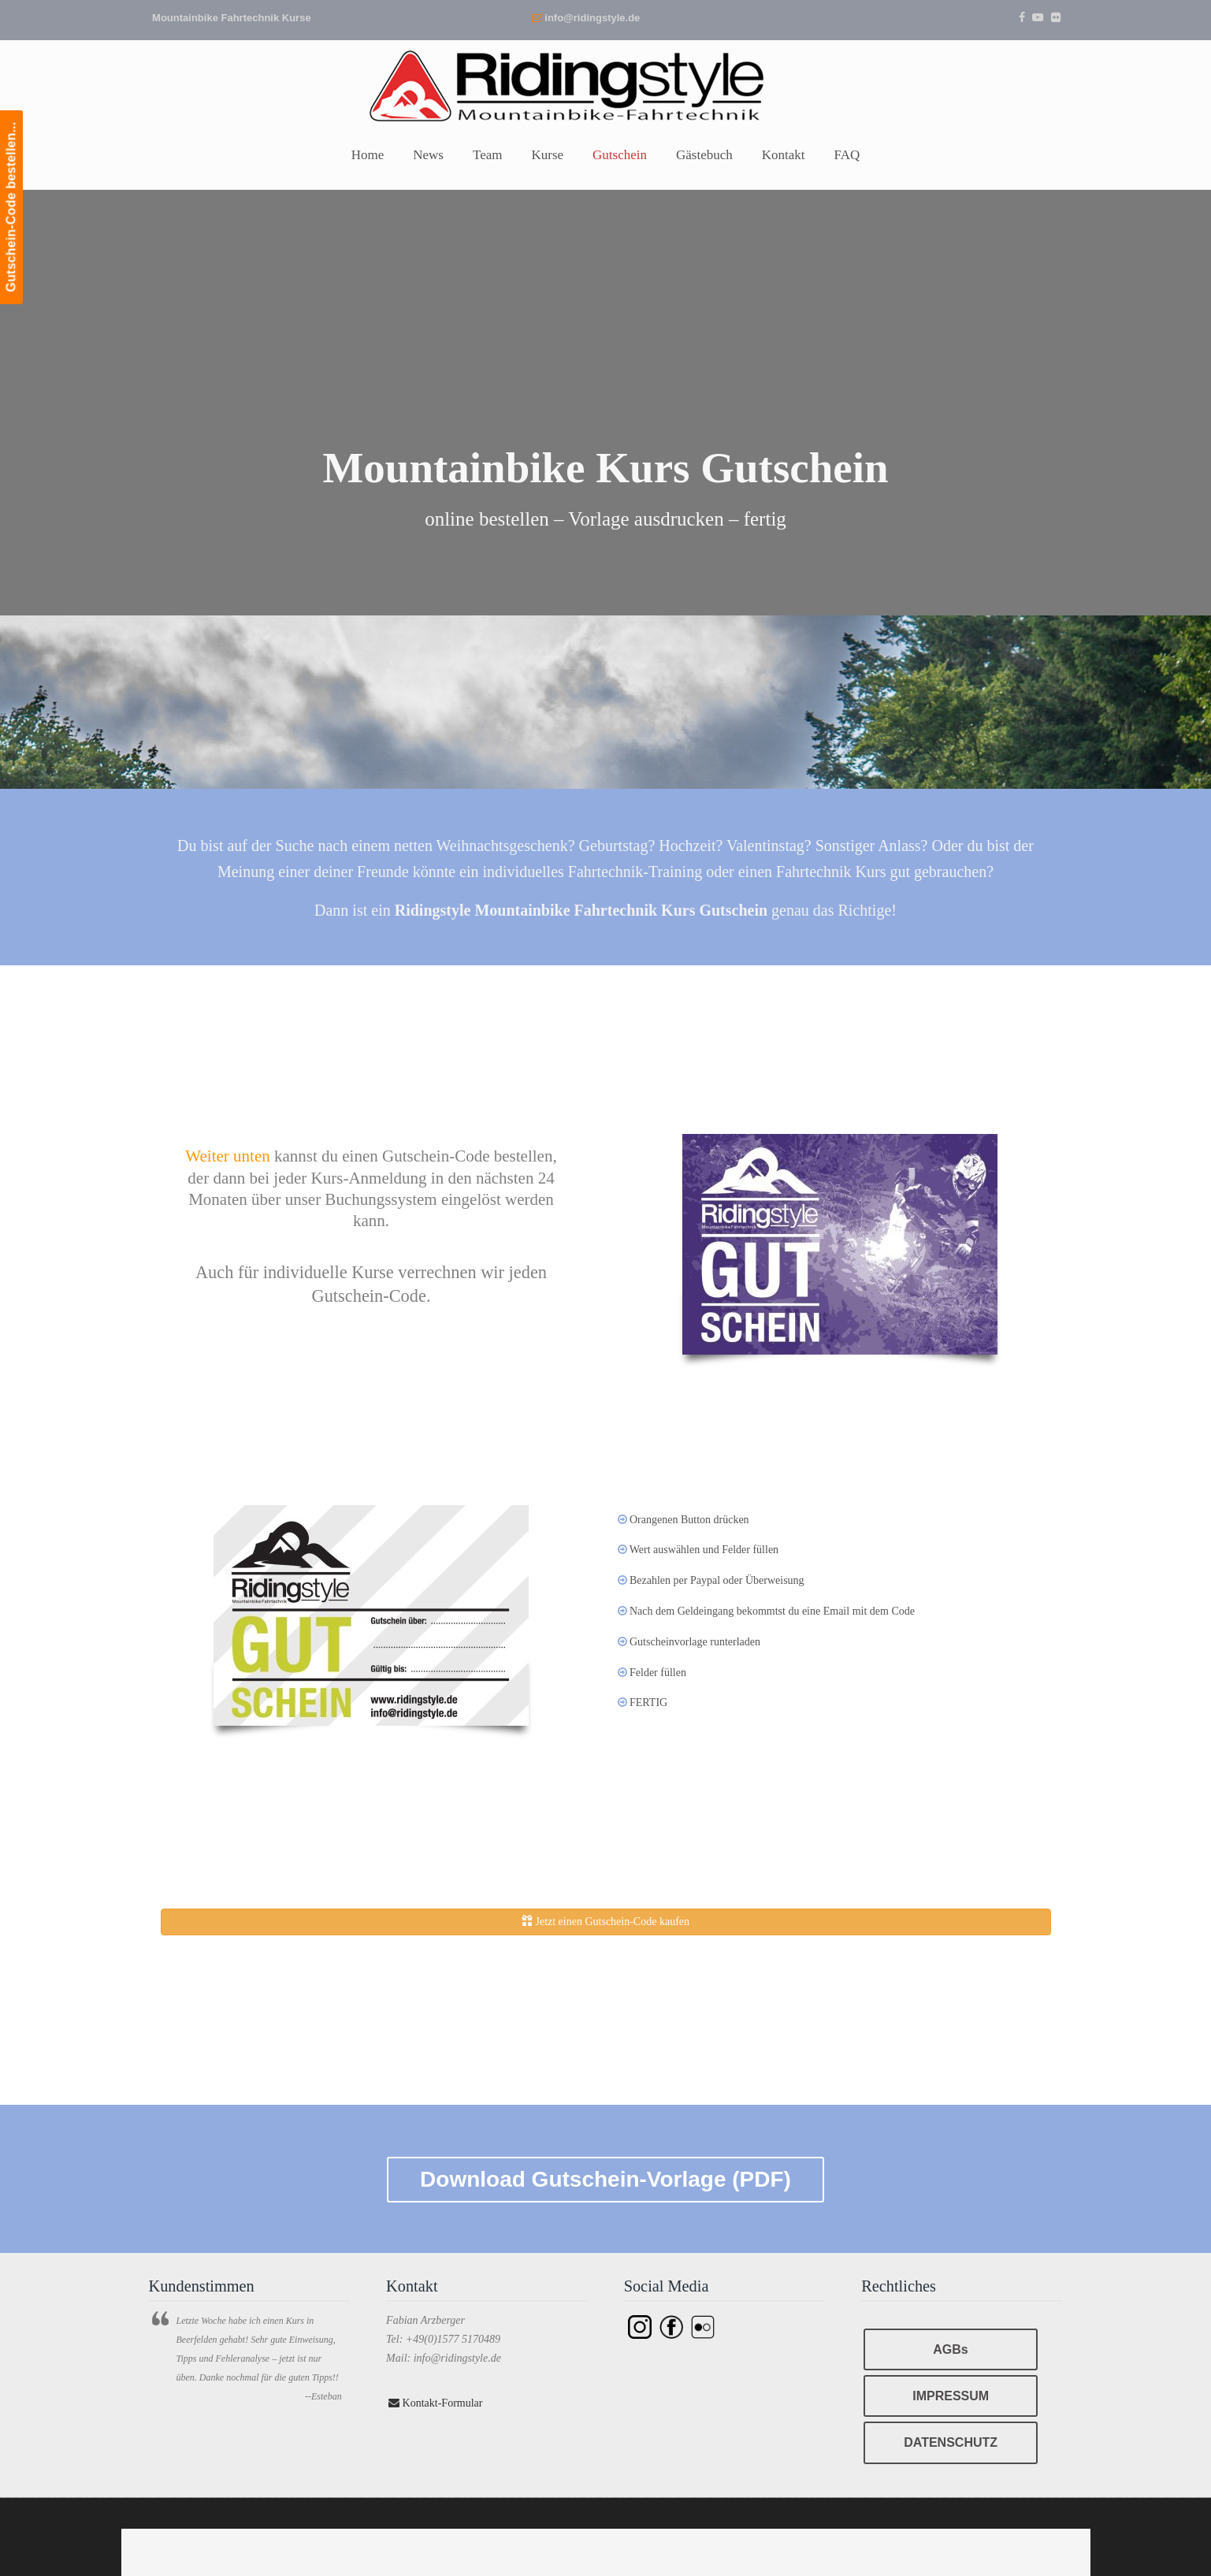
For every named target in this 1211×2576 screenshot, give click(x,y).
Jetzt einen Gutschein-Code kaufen (605, 1921)
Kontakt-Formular (435, 2403)
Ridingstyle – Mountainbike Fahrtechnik (606, 84)
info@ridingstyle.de (592, 18)
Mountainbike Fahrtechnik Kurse (231, 18)
